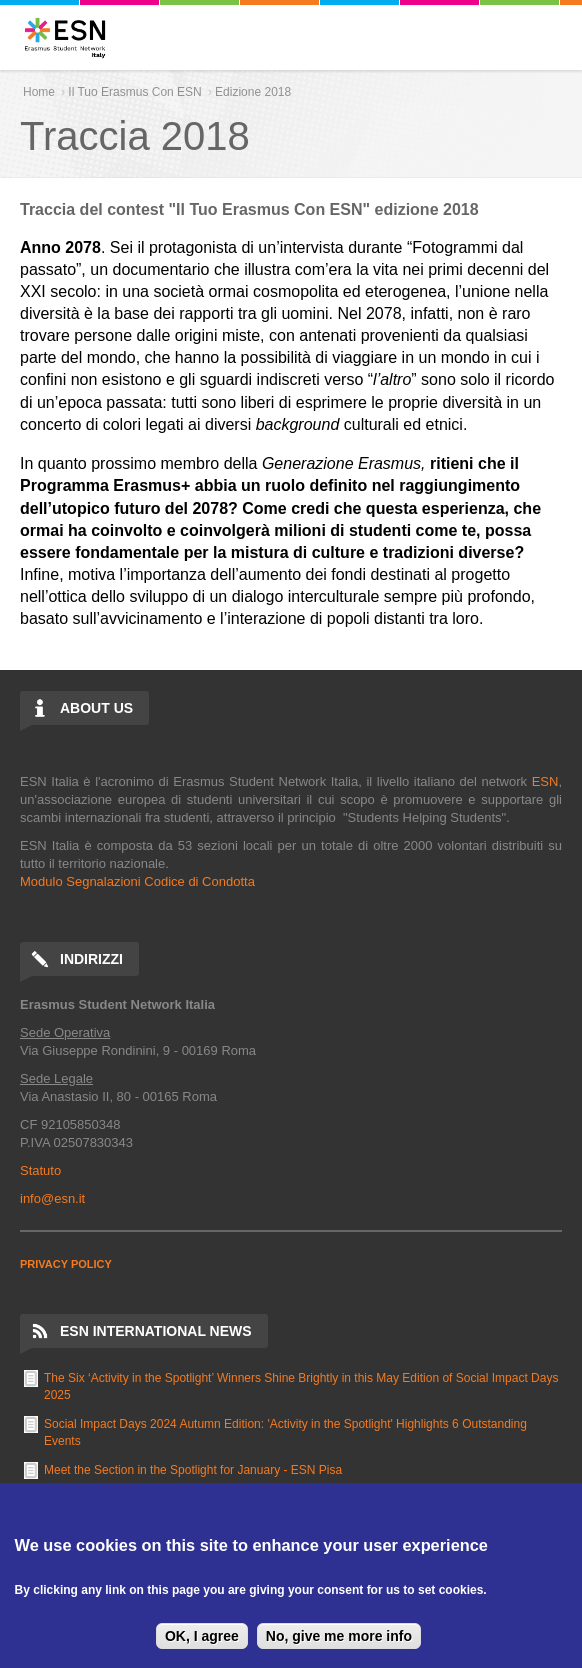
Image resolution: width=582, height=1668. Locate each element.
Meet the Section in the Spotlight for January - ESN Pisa (193, 1470)
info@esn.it (52, 1198)
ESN (545, 781)
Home (39, 92)
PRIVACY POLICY (66, 1264)
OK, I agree (202, 1636)
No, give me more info (339, 1636)
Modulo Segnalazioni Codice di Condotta (137, 881)
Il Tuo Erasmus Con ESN (134, 92)
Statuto (40, 1170)
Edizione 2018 (253, 92)
